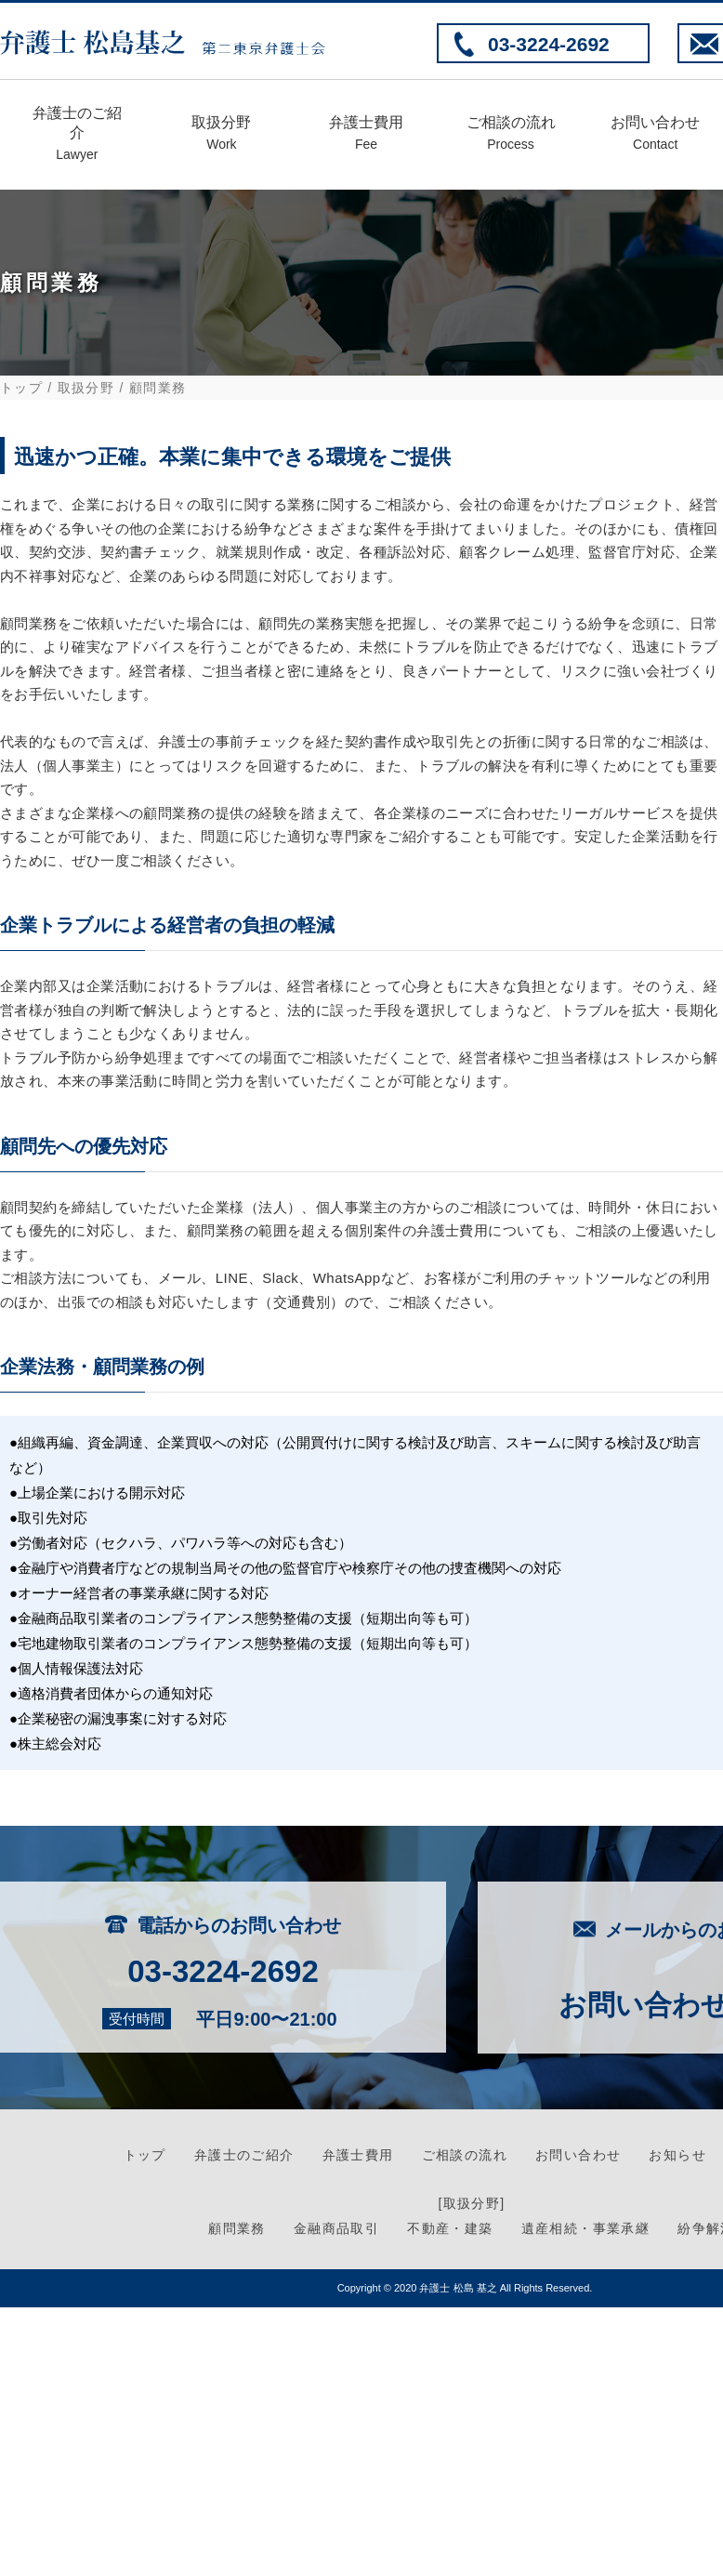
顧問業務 (237, 2228)
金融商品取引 (336, 2228)
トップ (21, 387)
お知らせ (677, 2154)
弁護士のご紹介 (77, 135)
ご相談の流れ (511, 135)
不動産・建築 (450, 2228)
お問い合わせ (655, 135)
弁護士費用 (366, 135)
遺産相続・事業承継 (586, 2228)
